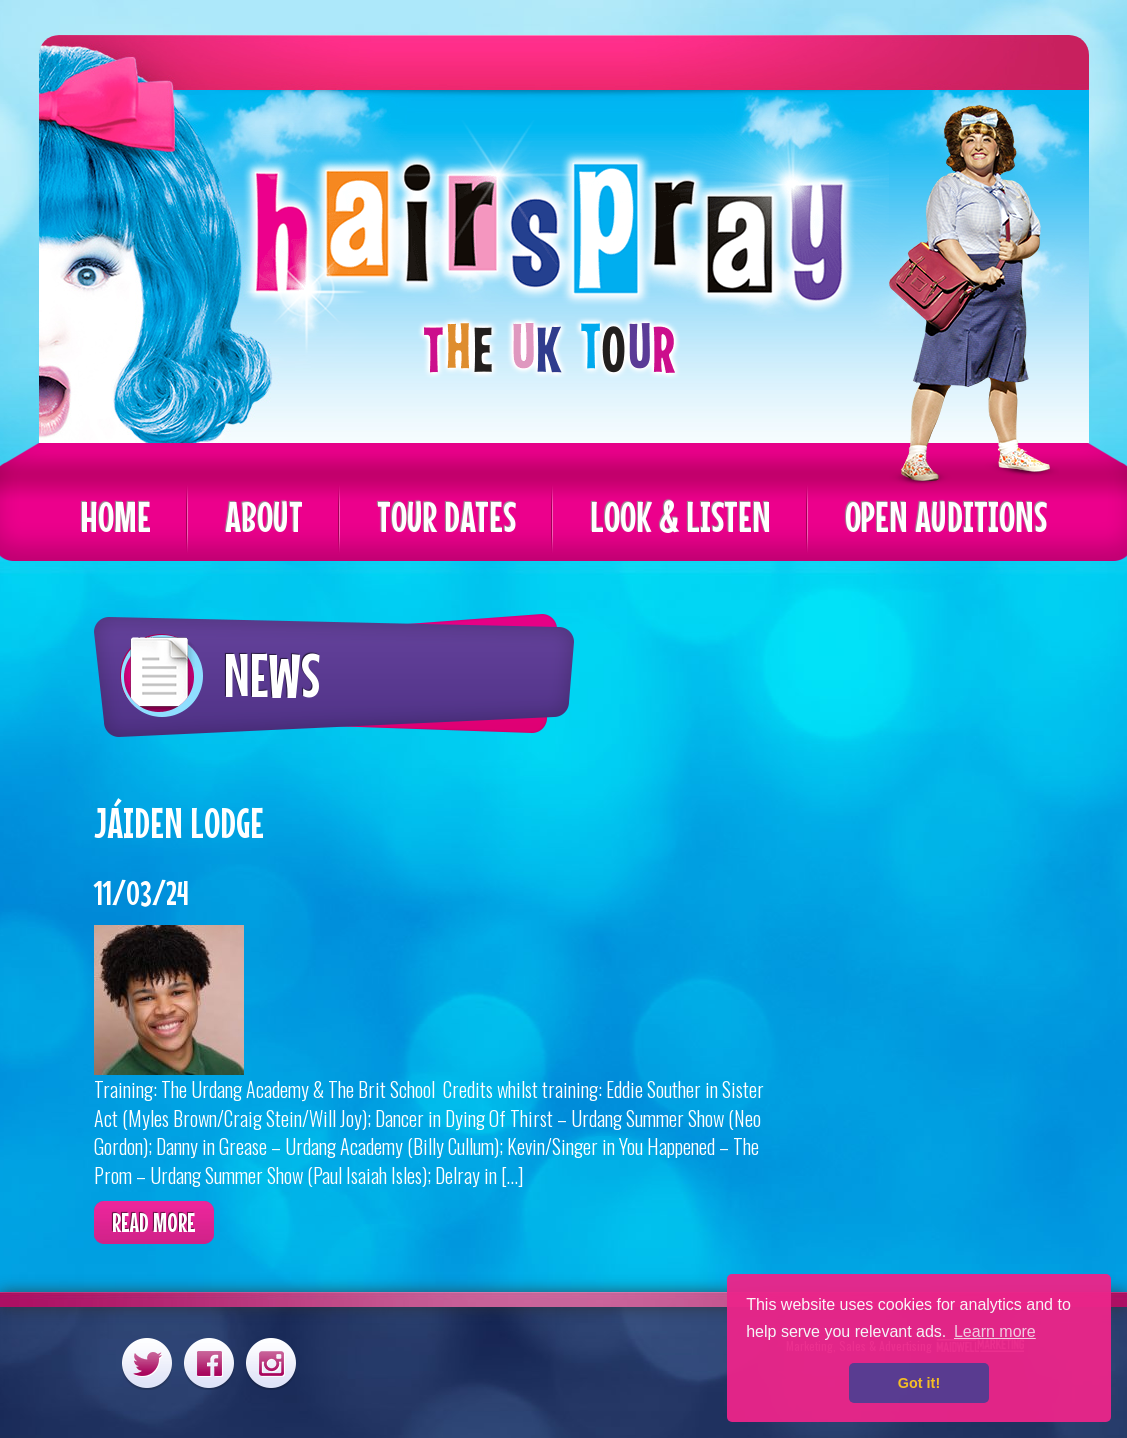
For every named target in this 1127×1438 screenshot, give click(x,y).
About (264, 516)
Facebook (209, 1362)
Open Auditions (946, 516)
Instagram (271, 1362)
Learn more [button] (995, 1331)
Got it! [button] (919, 1383)
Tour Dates (446, 516)
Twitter (147, 1362)
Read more (154, 1222)
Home (115, 516)
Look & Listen (680, 516)
